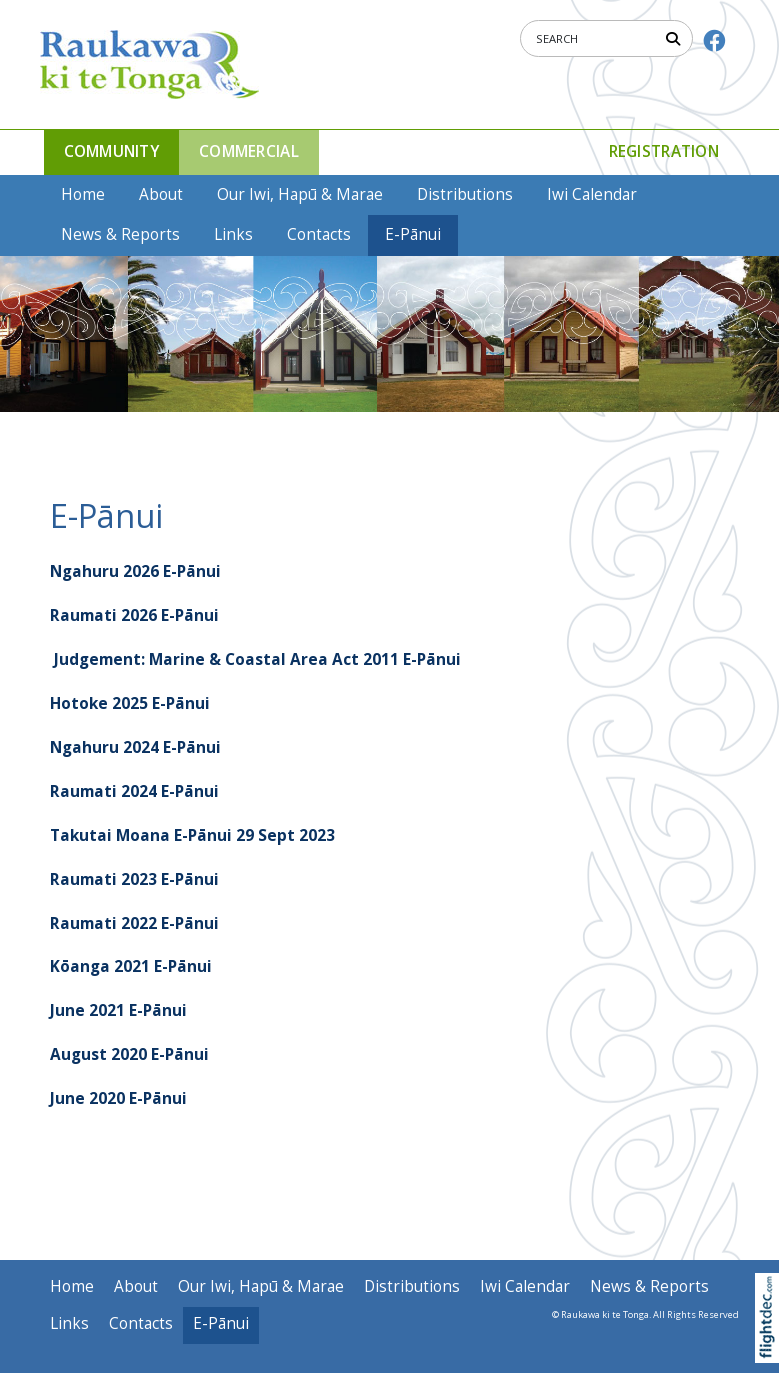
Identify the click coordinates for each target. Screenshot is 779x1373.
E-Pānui (413, 234)
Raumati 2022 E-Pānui (134, 923)
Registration (664, 151)
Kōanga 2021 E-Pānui (131, 966)
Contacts (319, 234)
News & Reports (120, 234)
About (161, 194)
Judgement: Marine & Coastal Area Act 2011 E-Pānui (257, 659)
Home (83, 194)
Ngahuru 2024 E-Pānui (135, 747)
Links (233, 234)
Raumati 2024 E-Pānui (134, 791)
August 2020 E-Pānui (129, 1054)
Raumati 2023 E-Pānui (134, 879)
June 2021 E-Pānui (118, 1010)
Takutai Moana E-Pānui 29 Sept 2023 (192, 835)
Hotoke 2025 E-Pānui (130, 703)
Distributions (465, 194)
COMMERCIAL (249, 151)
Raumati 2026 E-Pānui (134, 615)
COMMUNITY (112, 151)
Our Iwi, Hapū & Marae (300, 194)
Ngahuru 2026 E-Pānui (135, 571)
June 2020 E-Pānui (118, 1098)
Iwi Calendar (592, 194)
